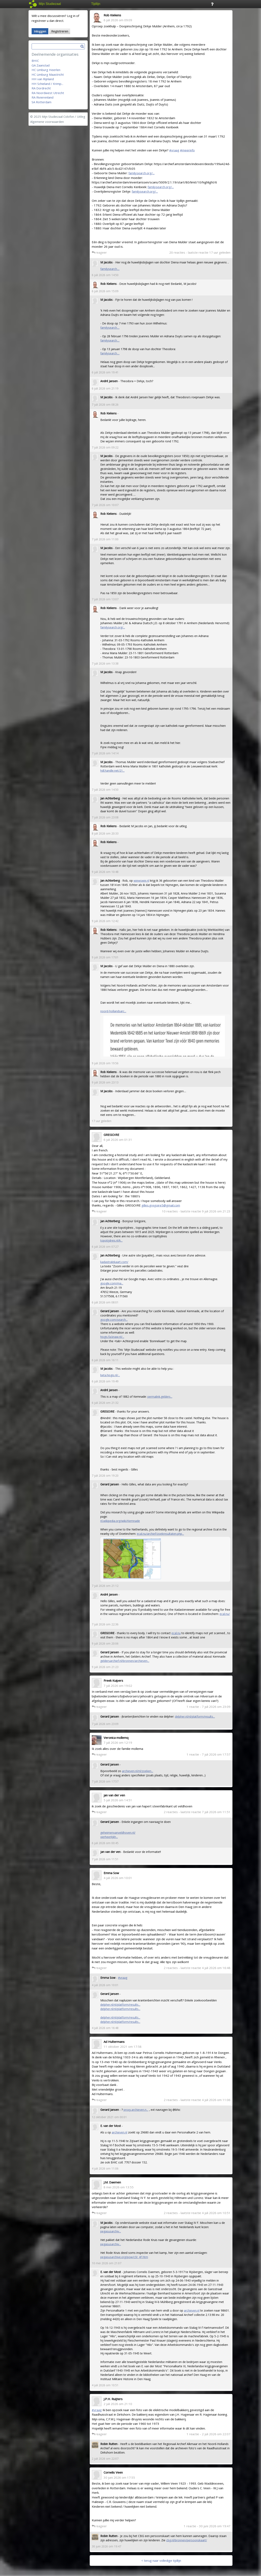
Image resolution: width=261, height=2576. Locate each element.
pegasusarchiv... (110, 2231)
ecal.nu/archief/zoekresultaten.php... (160, 1534)
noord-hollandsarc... (113, 1011)
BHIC (35, 61)
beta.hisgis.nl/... (110, 1375)
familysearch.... (109, 269)
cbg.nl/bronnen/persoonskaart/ (186, 2540)
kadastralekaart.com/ (114, 1262)
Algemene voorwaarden (47, 122)
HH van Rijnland (43, 79)
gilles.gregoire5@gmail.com (161, 1205)
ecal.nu (176, 1633)
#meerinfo (187, 150)
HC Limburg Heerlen (46, 70)
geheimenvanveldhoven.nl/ (117, 1833)
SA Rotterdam (41, 102)
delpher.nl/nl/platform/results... (195, 1716)
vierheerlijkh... (109, 1837)
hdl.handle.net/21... (112, 770)
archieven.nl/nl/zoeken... (137, 1771)
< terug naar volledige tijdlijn (161, 2560)
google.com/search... (114, 1320)
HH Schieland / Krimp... (47, 84)
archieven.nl (119, 2132)
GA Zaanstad (41, 65)
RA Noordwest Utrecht (48, 93)
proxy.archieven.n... (136, 2110)
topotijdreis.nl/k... (111, 1240)
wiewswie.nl (141, 880)
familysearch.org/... (141, 173)
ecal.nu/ (225, 1614)
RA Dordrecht (41, 88)
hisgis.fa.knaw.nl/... (112, 1337)
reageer (99, 252)
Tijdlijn (95, 4)
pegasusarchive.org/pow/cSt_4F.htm (124, 2257)
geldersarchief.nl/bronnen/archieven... (124, 1661)
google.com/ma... (111, 1283)
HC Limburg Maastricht (48, 74)
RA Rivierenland (42, 97)
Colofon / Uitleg (74, 116)
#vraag (174, 150)
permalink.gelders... (159, 1396)
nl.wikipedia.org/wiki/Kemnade (120, 1521)
